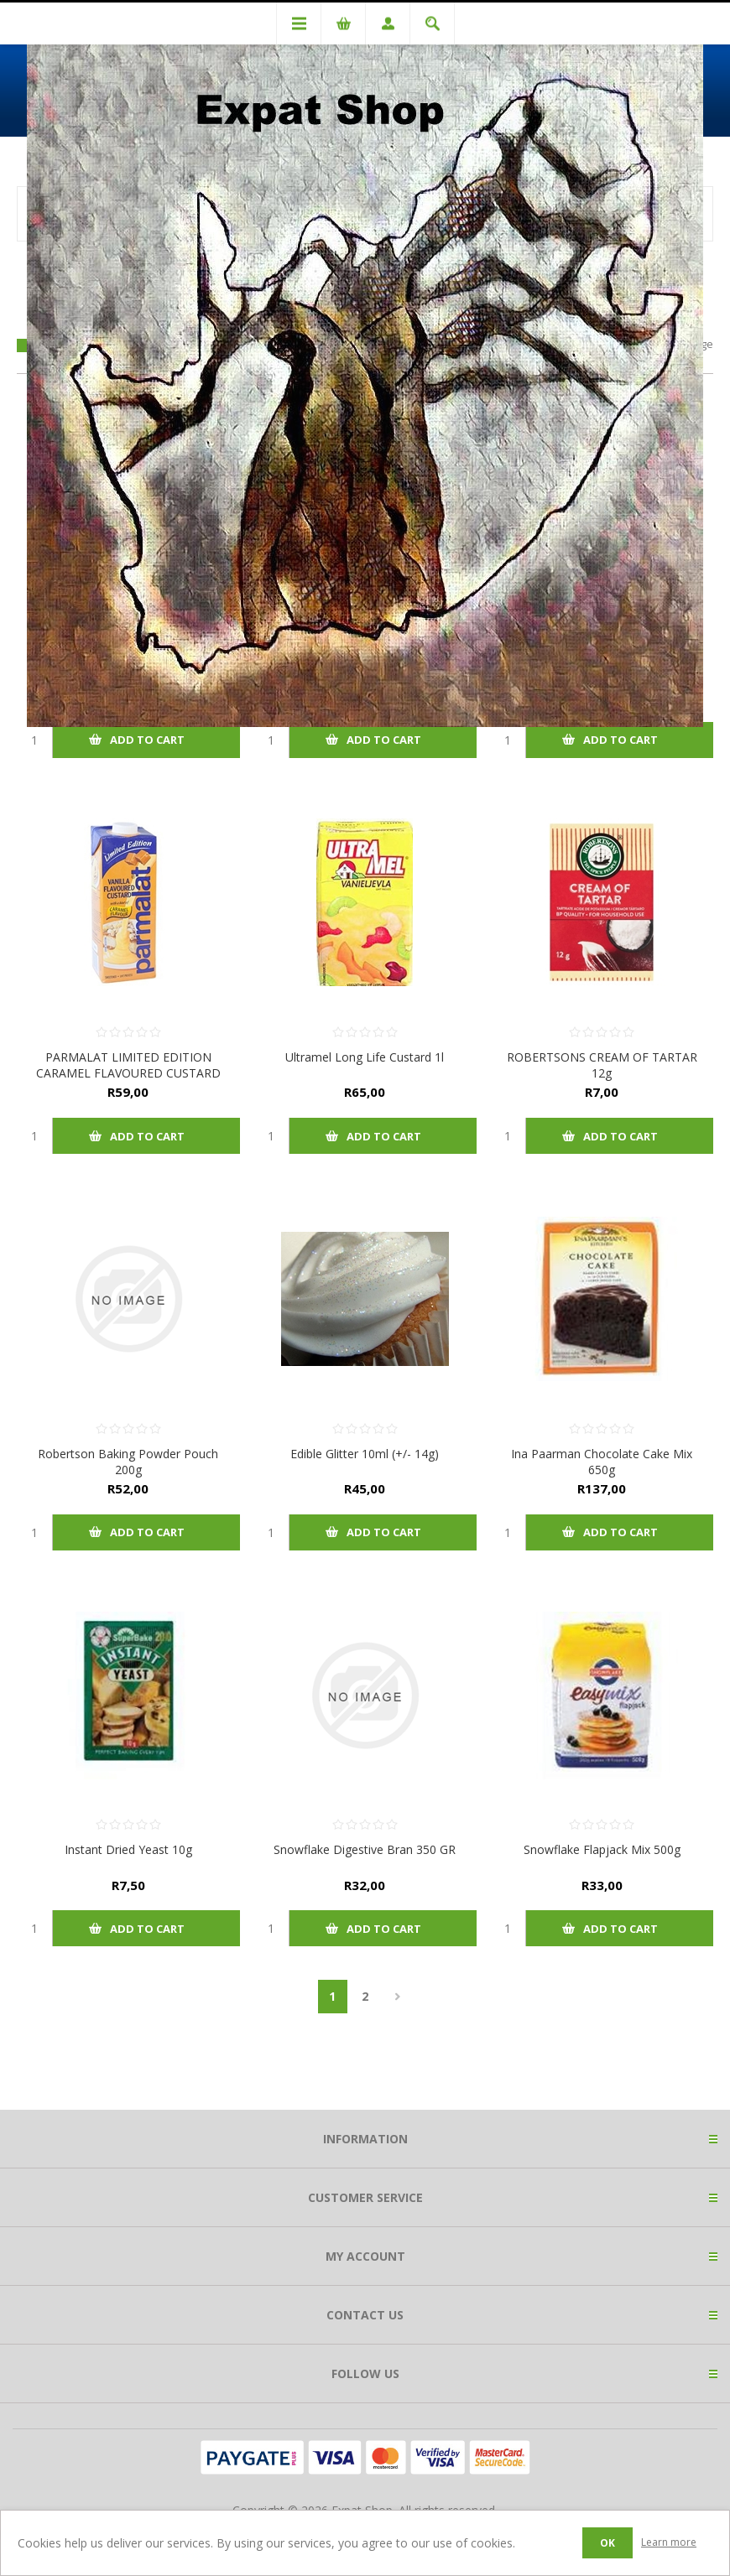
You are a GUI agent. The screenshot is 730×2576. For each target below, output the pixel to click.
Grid (24, 345)
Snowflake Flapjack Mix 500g (602, 1849)
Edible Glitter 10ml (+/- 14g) (364, 1454)
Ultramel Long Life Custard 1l (364, 1057)
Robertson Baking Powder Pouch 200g (128, 1462)
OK (607, 2543)
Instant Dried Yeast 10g (128, 1849)
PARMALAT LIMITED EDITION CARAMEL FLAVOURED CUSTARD (128, 1065)
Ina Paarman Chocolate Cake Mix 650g (601, 1462)
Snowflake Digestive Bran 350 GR (365, 1849)
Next (398, 1996)
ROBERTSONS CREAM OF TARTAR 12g (602, 1065)
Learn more (668, 2542)
